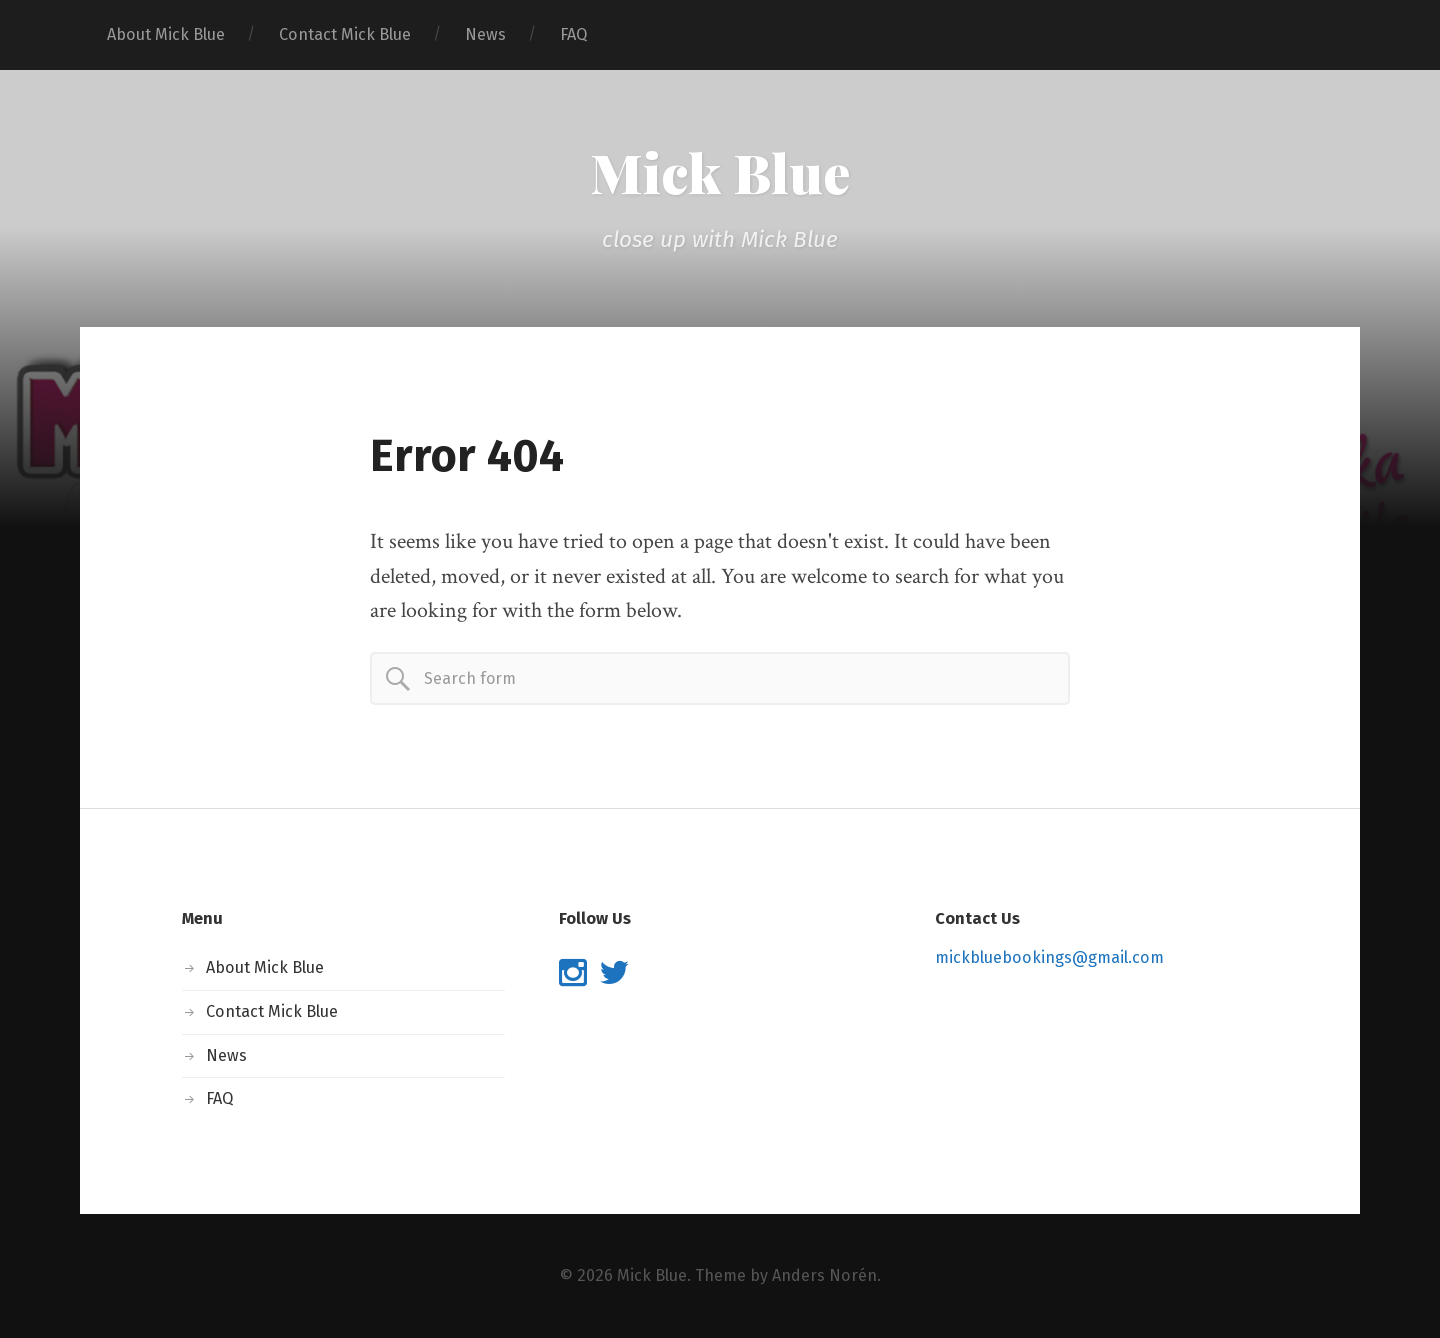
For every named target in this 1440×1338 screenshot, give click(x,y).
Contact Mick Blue (345, 34)
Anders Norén (824, 1275)
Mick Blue (720, 172)
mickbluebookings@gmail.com (1049, 957)
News (485, 34)
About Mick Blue (166, 34)
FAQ (573, 34)
